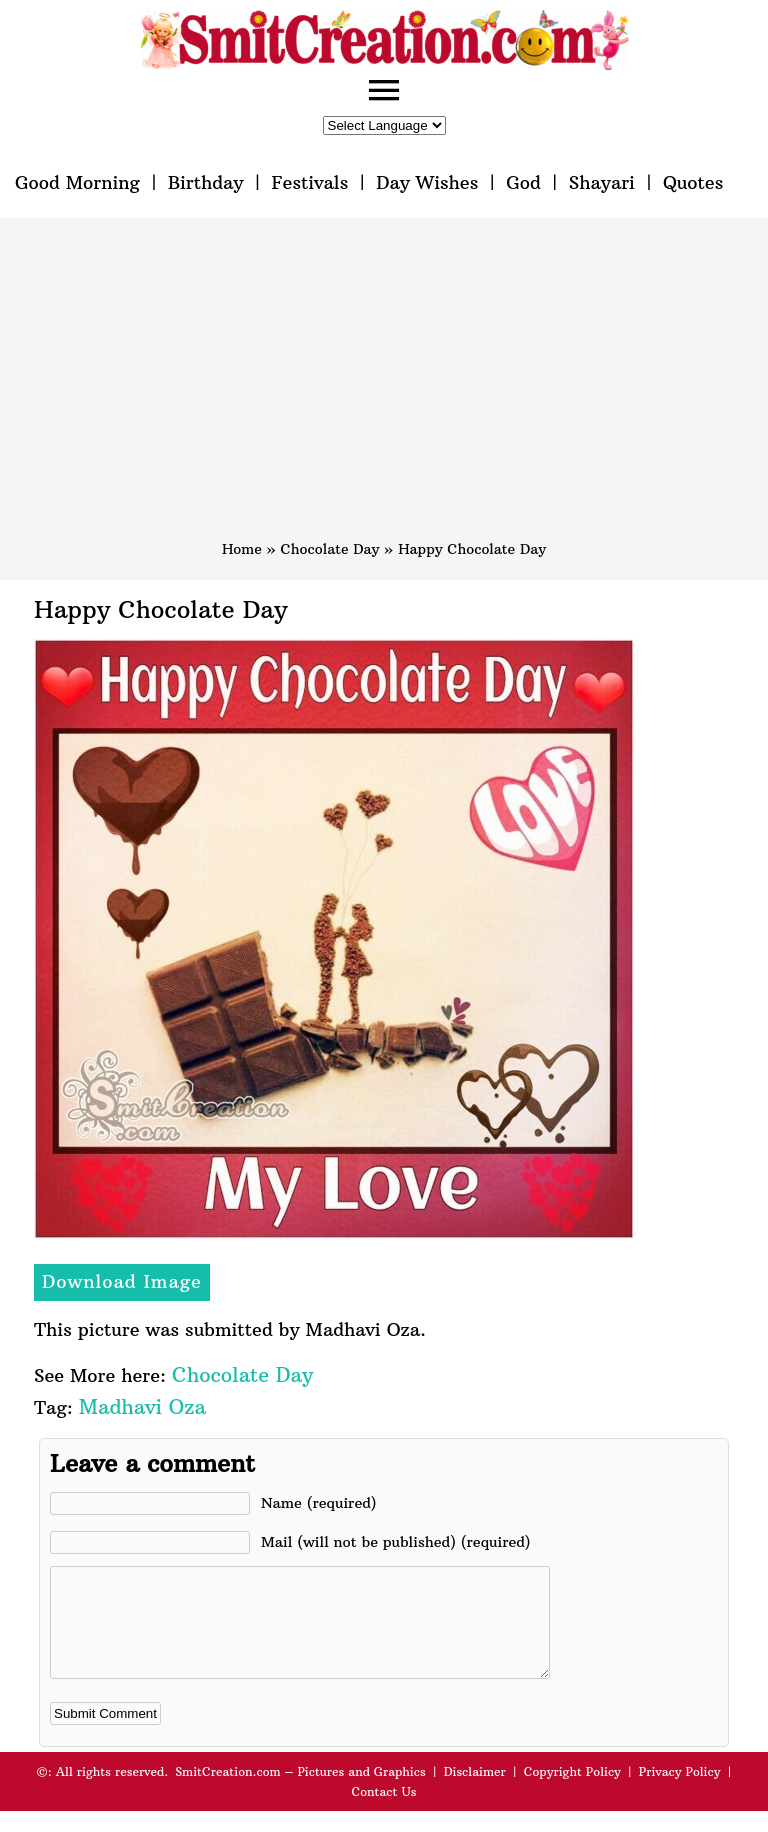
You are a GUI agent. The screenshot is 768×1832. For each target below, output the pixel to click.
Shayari (602, 182)
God (523, 182)
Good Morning (77, 182)
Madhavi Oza (142, 1406)
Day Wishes (427, 182)
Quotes (693, 182)
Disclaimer (475, 1792)
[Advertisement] (384, 388)
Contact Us (383, 1812)
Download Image (122, 1281)
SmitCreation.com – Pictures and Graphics (300, 1792)
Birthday (206, 182)
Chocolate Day (330, 549)
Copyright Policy (572, 1792)
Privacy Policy (680, 1792)
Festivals (309, 182)
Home (242, 549)
